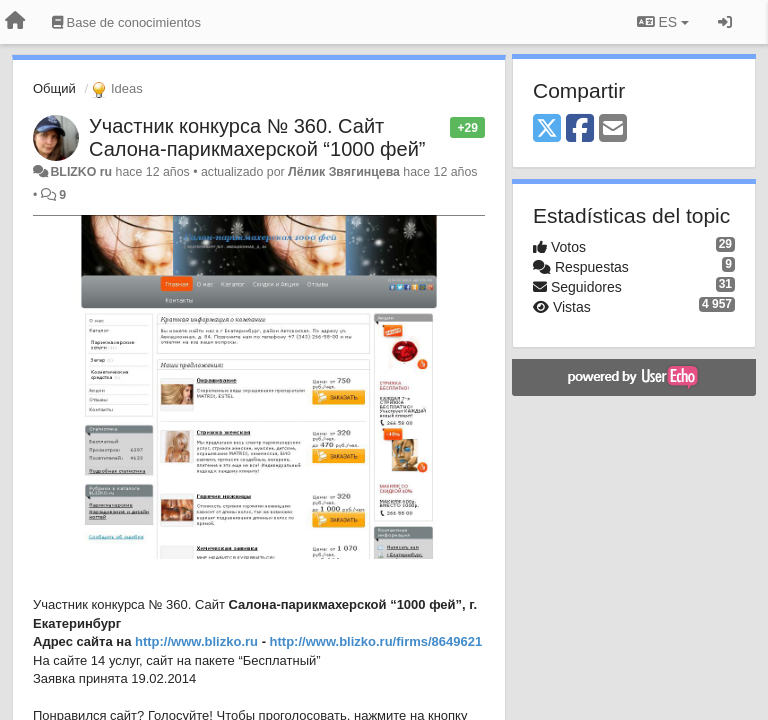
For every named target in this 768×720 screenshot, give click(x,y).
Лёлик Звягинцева (344, 172)
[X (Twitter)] (547, 129)
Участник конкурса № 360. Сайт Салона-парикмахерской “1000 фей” (257, 137)
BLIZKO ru (82, 172)
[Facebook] (580, 129)
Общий (54, 88)
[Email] (613, 129)
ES (663, 22)
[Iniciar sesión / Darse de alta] (725, 22)
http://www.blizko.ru (196, 641)
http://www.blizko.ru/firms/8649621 (376, 641)
